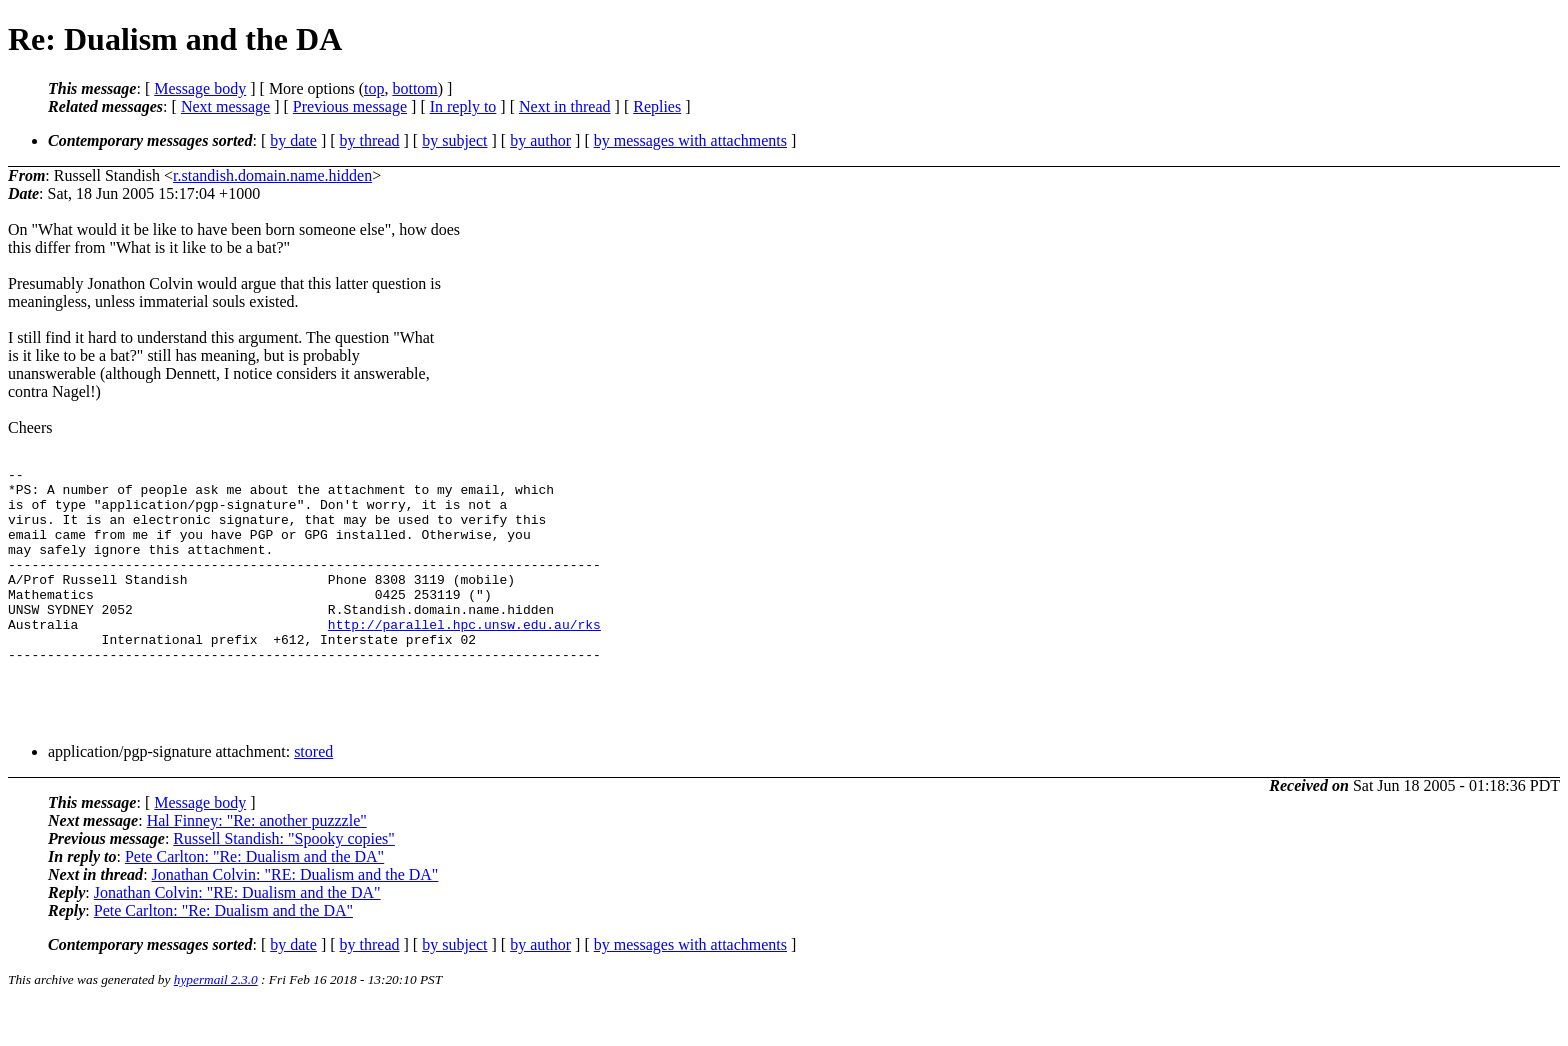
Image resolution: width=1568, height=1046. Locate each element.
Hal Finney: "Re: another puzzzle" (257, 862)
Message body (200, 88)
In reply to (463, 106)
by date (293, 140)
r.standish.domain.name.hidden (272, 175)
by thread (370, 140)
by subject (454, 140)
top (374, 88)
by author (540, 140)
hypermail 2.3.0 (216, 1021)
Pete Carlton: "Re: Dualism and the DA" (254, 898)
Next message (225, 106)
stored (313, 793)
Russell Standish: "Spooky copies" (284, 880)
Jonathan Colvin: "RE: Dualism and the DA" (295, 916)
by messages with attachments (690, 140)
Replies (657, 106)
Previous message (350, 106)
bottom (414, 88)
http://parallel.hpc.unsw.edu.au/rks (464, 657)
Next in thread (565, 106)
